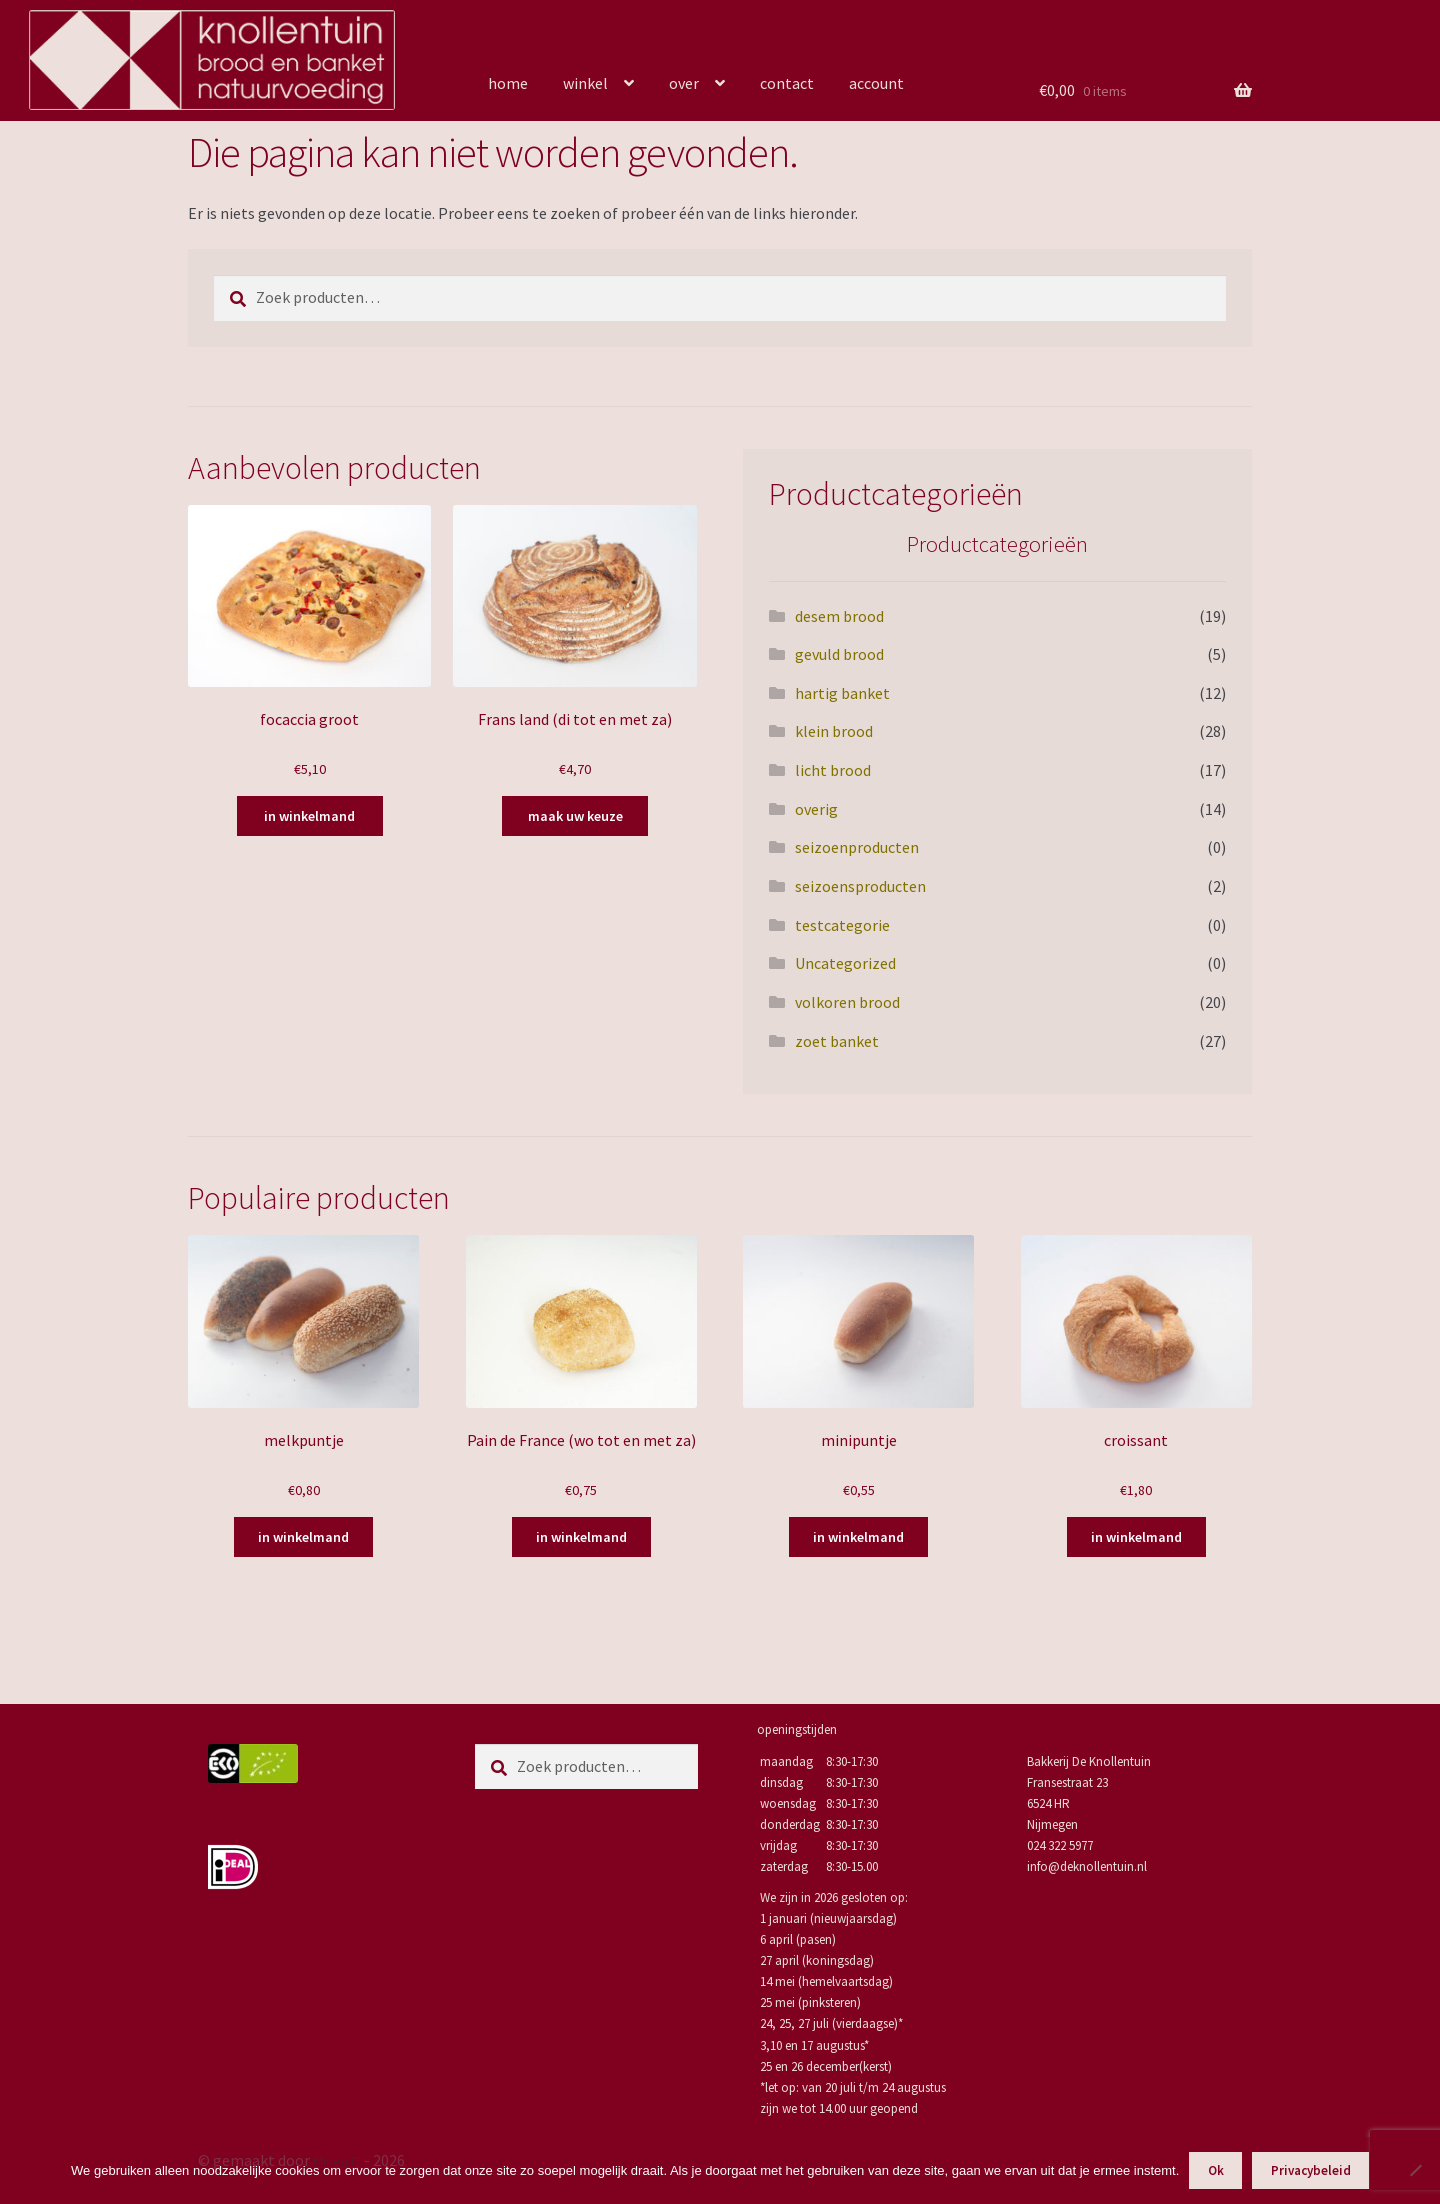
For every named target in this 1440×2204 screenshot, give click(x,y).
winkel (585, 83)
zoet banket (837, 1041)
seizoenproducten (857, 847)
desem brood (839, 616)
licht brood (833, 770)
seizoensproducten (860, 886)
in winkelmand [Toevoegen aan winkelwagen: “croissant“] (1136, 1537)
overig (816, 809)
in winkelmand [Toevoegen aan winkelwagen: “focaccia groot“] (309, 816)
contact (787, 83)
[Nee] (1415, 2170)
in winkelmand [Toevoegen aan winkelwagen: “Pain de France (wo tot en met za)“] (581, 1537)
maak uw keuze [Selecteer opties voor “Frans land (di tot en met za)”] (575, 816)
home (508, 83)
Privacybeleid (1311, 2170)
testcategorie (842, 925)
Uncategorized (845, 963)
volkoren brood (847, 1002)
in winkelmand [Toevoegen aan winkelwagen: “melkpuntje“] (303, 1537)
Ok (1216, 2170)
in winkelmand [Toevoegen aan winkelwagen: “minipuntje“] (858, 1537)
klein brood (834, 731)
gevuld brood (839, 654)
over (684, 83)
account (876, 83)
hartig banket (842, 693)
